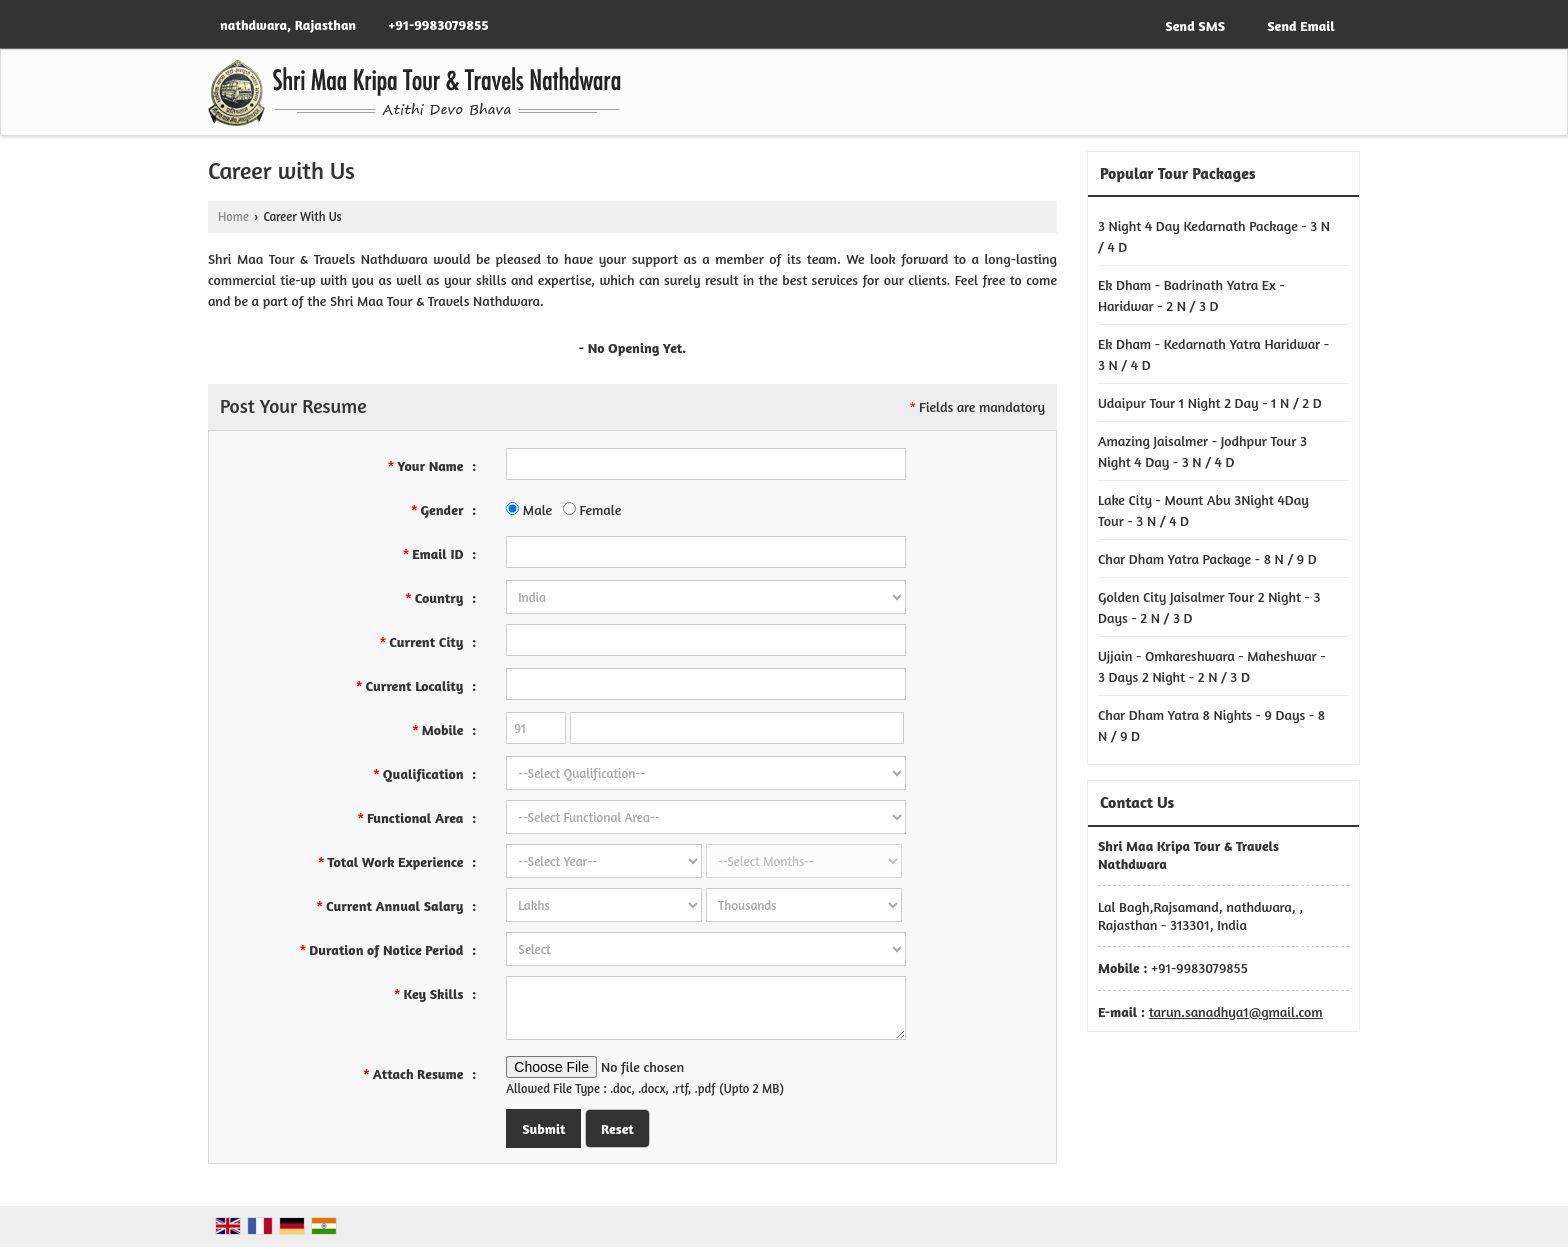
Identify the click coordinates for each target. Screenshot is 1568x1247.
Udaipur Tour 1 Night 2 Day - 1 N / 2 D (1210, 402)
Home (233, 216)
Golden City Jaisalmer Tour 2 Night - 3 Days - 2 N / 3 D (1209, 607)
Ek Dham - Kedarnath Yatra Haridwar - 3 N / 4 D (1213, 354)
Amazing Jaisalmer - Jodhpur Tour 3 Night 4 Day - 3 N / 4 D (1202, 451)
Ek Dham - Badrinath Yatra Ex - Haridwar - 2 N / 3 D (1191, 295)
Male (529, 509)
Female (592, 509)
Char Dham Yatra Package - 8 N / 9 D (1207, 558)
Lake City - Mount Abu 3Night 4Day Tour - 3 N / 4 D (1203, 510)
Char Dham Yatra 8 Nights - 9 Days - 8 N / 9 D (1211, 725)
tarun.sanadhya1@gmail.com (1236, 1011)
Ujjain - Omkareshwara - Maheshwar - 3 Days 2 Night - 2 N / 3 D (1212, 666)
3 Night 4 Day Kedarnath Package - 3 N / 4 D (1214, 236)
